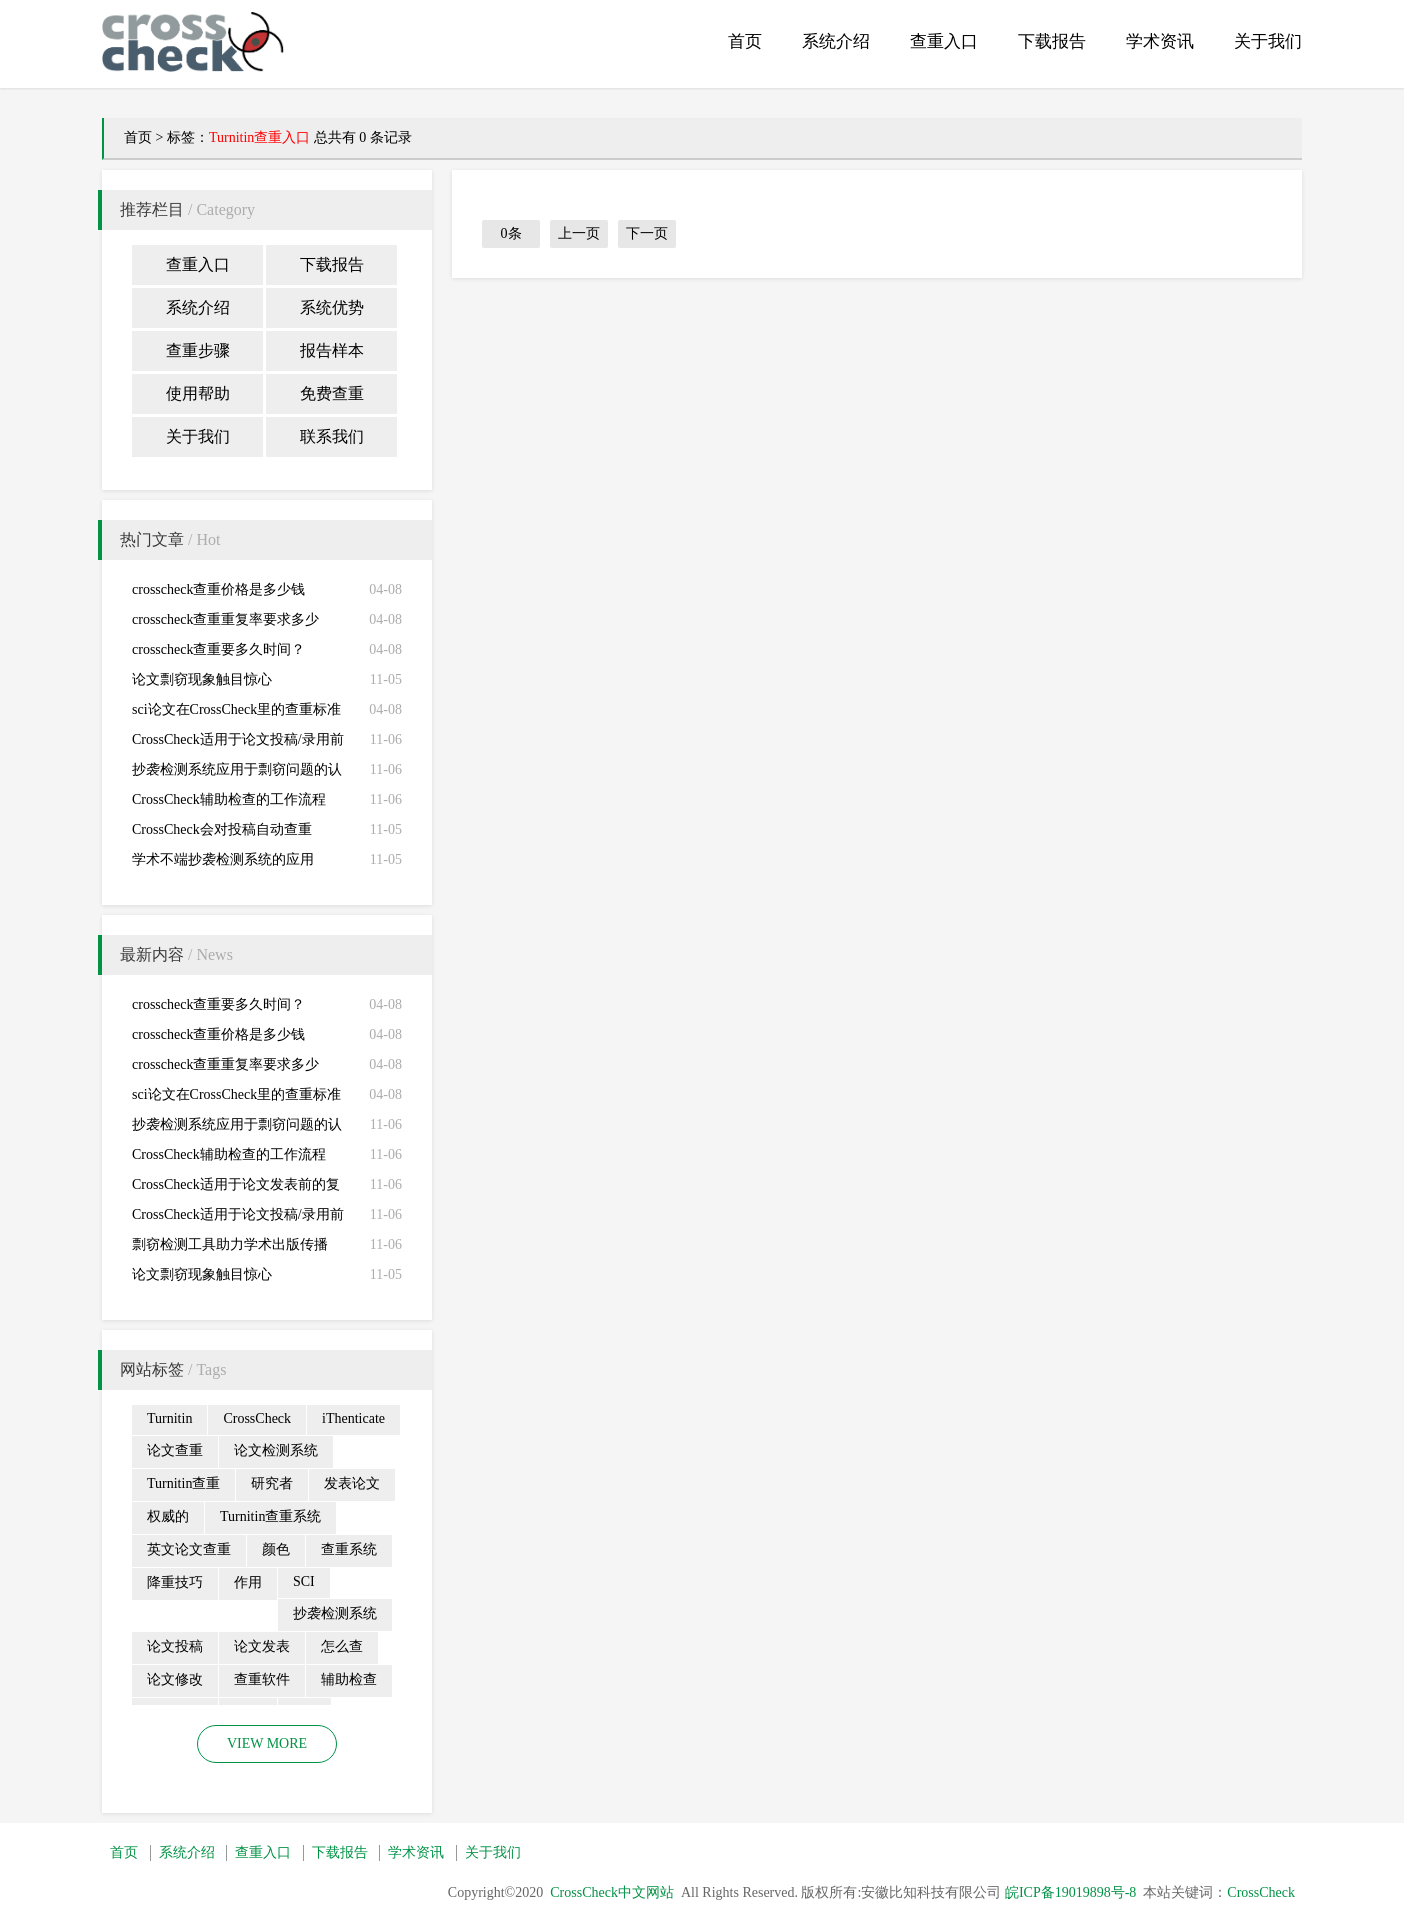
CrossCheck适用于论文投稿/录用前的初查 (238, 743)
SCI (304, 1581)
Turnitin (169, 1418)
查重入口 (944, 41)
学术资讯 (1160, 41)
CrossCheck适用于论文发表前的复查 (236, 1188)
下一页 (647, 233)
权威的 (168, 1516)
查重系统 (349, 1549)
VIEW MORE (267, 1743)
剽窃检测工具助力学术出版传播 (230, 1244)
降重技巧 (175, 1582)
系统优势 (332, 307)
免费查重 (332, 393)
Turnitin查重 (183, 1483)
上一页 (579, 233)
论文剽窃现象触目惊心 (202, 679)
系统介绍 (836, 41)
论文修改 (175, 1679)
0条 (511, 233)
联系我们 (332, 436)
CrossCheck (257, 1418)
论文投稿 (175, 1646)
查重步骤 (198, 350)
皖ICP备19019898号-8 (1070, 1892)
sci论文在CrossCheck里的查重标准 (236, 709)
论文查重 (175, 1450)
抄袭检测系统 (335, 1613)
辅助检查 (349, 1679)
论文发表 (262, 1646)
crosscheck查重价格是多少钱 (218, 589)
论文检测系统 (276, 1450)
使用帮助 (198, 393)
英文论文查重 (189, 1549)
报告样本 (332, 350)
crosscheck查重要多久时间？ (218, 649)
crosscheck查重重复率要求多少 (225, 619)
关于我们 (1268, 41)
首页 (745, 41)
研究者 (272, 1483)
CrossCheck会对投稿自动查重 (222, 829)
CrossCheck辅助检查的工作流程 (229, 799)
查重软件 (262, 1679)
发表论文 (352, 1483)
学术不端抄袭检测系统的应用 (223, 859)
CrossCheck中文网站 (612, 1892)
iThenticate (353, 1418)
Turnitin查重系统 (270, 1516)
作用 (248, 1582)
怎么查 (342, 1646)
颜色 (276, 1549)
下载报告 (1052, 41)
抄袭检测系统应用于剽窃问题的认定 (237, 773)
